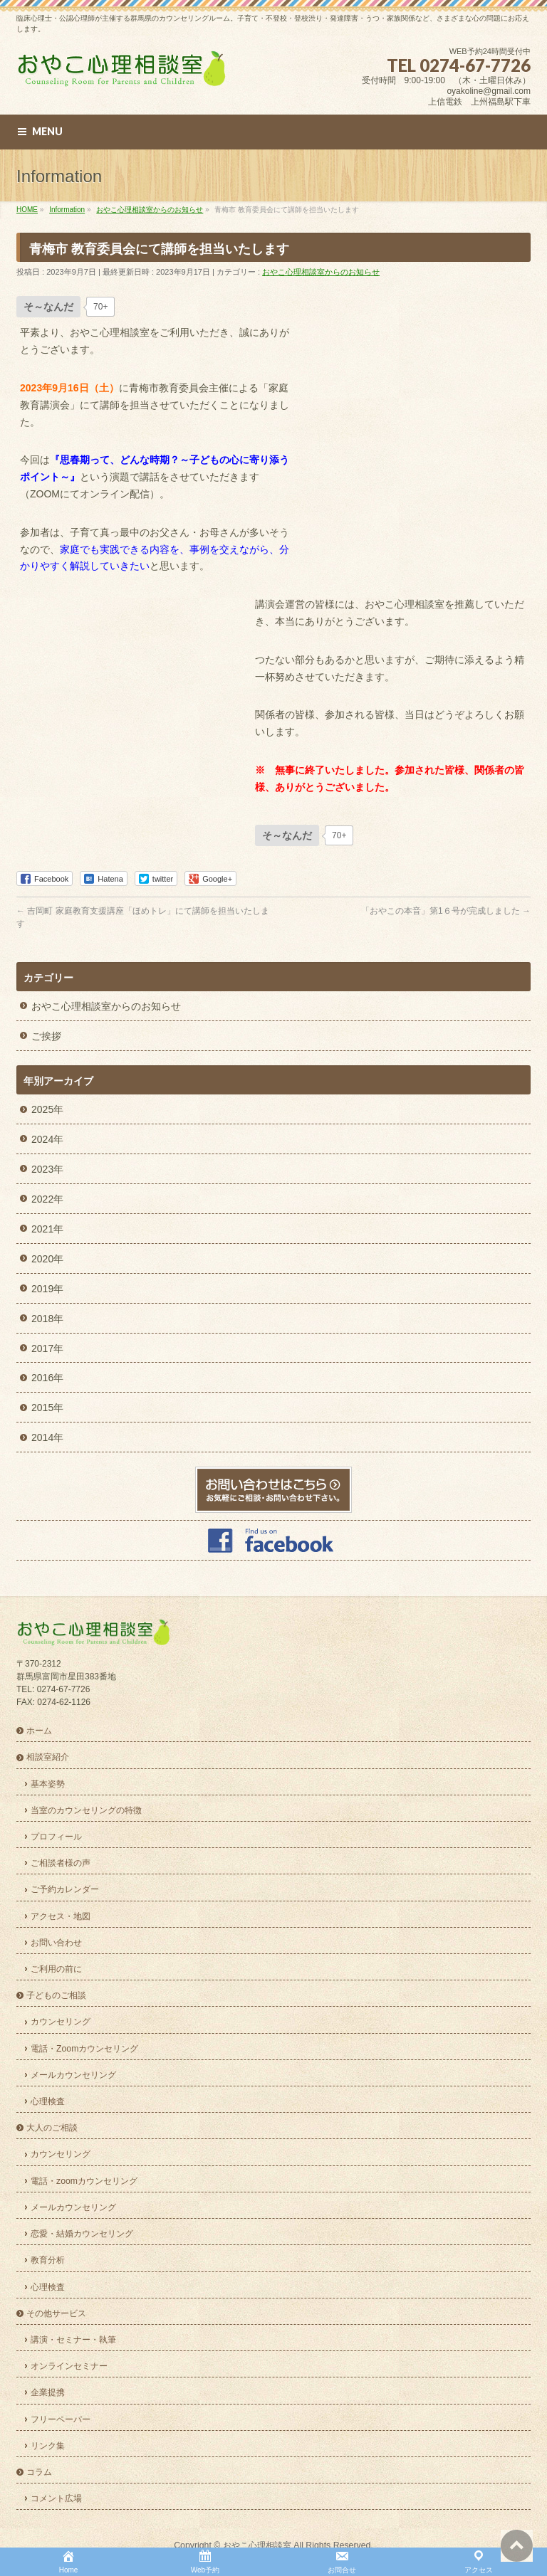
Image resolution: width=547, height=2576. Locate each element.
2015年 (47, 1407)
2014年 (47, 1437)
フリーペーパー (60, 2419)
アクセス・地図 (60, 1916)
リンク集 (48, 2446)
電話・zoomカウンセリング (84, 2181)
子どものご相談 (56, 1995)
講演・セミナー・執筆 (73, 2340)
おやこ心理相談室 (257, 2545)
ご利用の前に (56, 1969)
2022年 (47, 1199)
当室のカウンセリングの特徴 (86, 1810)
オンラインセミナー (69, 2366)
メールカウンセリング (73, 2075)
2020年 (47, 1259)
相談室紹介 (47, 1757)
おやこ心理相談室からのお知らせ (321, 272)
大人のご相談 (52, 2128)
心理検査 (48, 2101)
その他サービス (56, 2313)
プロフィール (56, 1837)
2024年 (47, 1139)
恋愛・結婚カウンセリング (82, 2234)
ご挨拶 (46, 1036)
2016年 (47, 1377)
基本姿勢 (48, 1784)
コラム (39, 2472)
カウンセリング (60, 2022)
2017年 (47, 1348)
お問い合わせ (56, 1943)
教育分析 (48, 2260)
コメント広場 (56, 2498)
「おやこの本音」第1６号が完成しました (446, 911)
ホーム (39, 1731)
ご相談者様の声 (60, 1863)
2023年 (47, 1169)
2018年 (47, 1318)
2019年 (47, 1288)
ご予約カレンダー (65, 1889)
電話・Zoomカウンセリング (84, 2049)
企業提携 (48, 2392)
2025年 (47, 1109)
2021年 (47, 1229)
